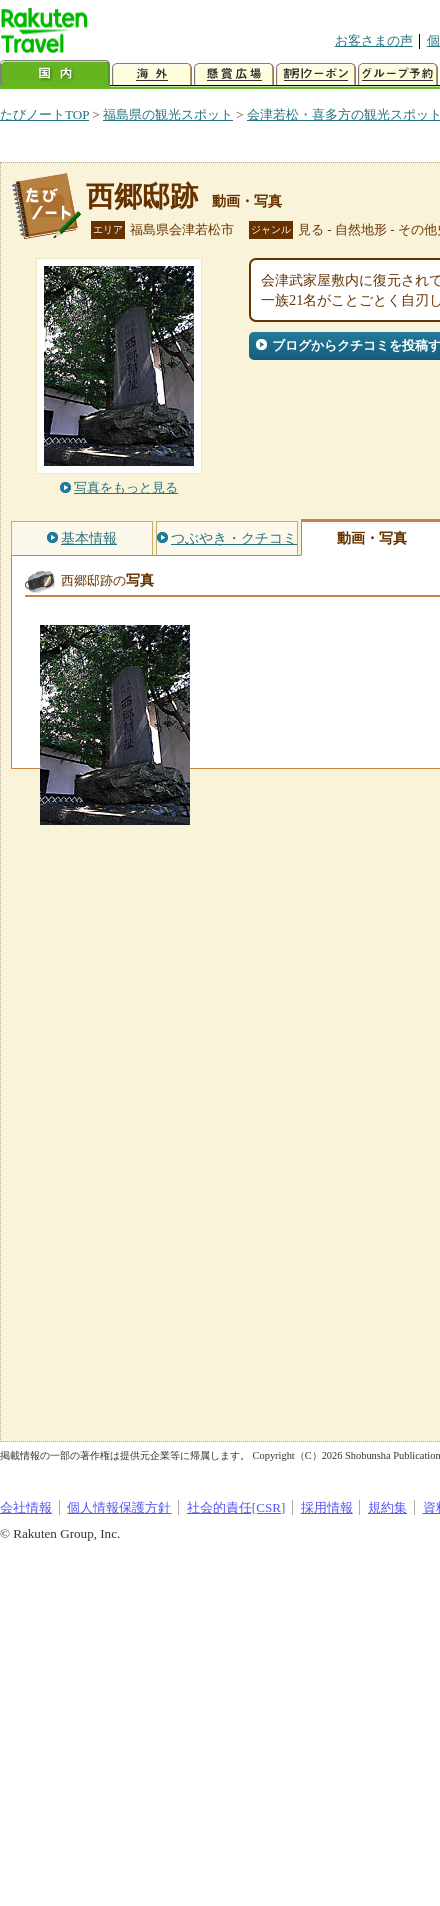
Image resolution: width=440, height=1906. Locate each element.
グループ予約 (398, 74)
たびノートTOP (44, 114)
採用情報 (327, 1507)
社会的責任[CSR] (236, 1507)
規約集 (387, 1507)
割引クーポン (316, 74)
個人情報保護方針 (119, 1507)
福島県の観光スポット (168, 114)
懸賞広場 (234, 74)
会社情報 (26, 1507)
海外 (152, 74)
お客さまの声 (374, 40)
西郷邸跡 (142, 196)
